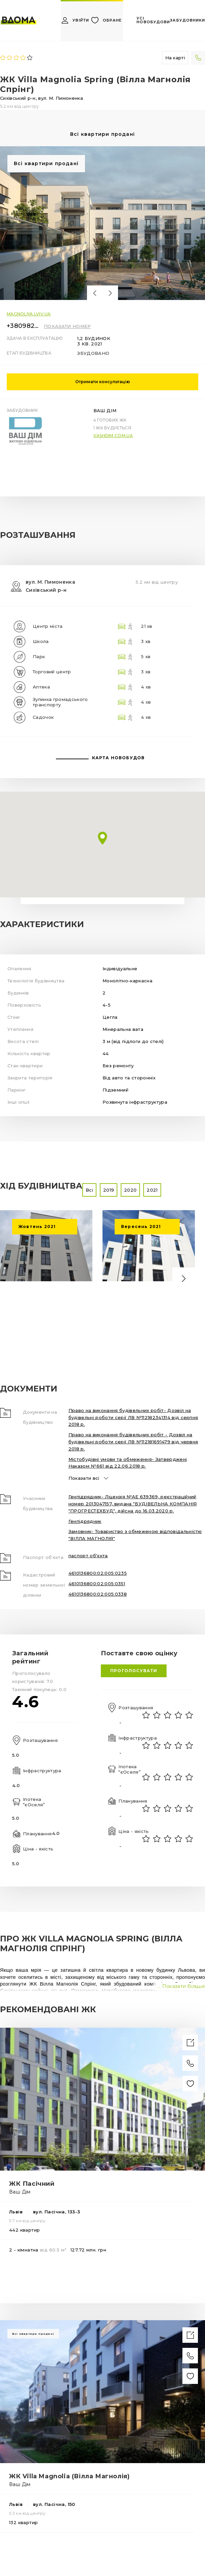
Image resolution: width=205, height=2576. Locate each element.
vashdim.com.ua (113, 435)
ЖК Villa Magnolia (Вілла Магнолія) (69, 2476)
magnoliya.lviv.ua (29, 313)
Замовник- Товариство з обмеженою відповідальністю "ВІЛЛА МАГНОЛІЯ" (135, 1535)
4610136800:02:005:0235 (97, 1573)
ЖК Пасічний (32, 2183)
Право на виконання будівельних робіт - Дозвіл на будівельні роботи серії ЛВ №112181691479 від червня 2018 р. (133, 1441)
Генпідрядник (84, 1521)
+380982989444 (23, 326)
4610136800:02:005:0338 (97, 1594)
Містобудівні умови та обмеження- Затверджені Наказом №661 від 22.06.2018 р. (127, 1462)
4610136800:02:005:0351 (96, 1583)
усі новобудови (153, 20)
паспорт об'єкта (88, 1555)
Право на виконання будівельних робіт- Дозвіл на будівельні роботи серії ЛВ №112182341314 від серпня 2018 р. (133, 1417)
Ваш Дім (104, 410)
